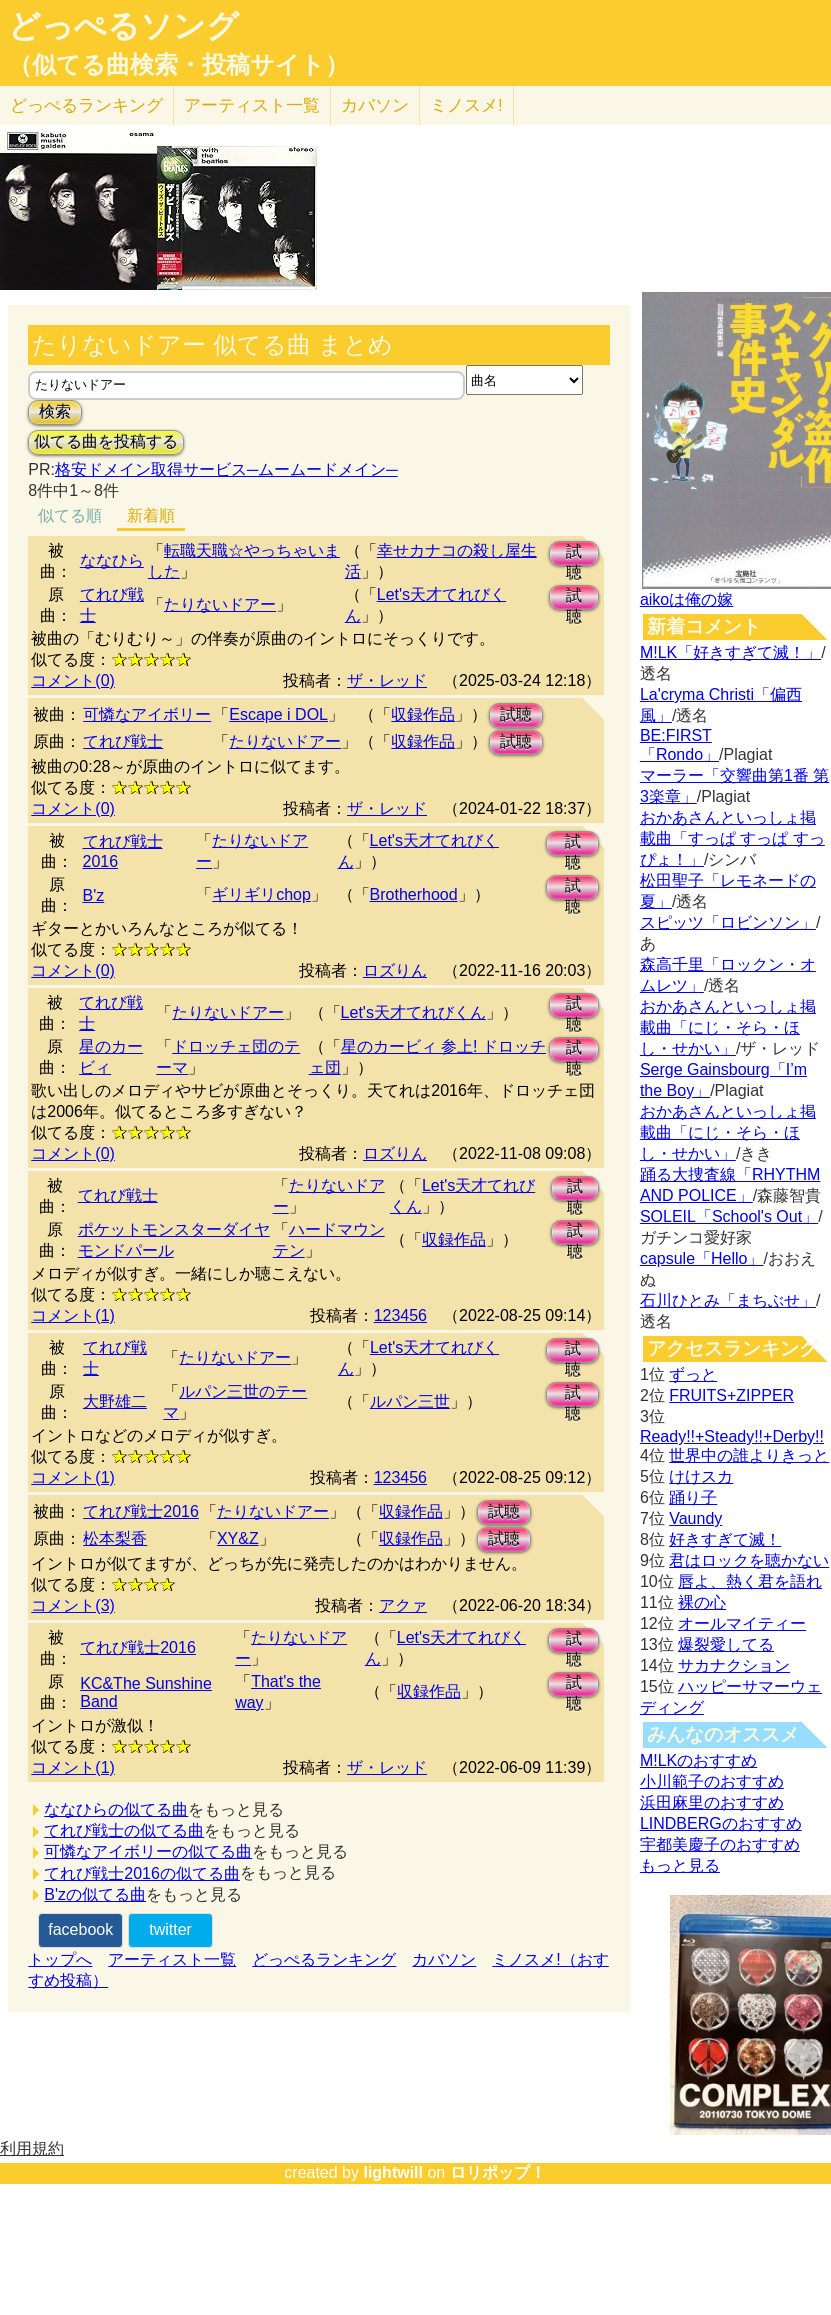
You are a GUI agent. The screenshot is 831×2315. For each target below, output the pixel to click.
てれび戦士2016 (141, 1511)
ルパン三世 (410, 1401)
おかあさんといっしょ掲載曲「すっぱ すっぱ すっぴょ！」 (732, 838)
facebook (80, 1929)
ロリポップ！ (498, 2172)
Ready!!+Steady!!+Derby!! (732, 1436)
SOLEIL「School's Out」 (729, 1216)
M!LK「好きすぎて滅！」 (730, 652)
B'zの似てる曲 (95, 1894)
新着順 (151, 515)
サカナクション (734, 1665)
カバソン (375, 105)
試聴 (574, 554)
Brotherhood (414, 894)
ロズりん (395, 970)
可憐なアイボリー (147, 714)
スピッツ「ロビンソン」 (728, 922)
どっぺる (86, 105)
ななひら (112, 560)
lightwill (393, 2172)
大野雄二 (115, 1401)
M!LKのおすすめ (698, 1760)
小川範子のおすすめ (712, 1781)
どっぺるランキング (324, 1959)
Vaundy (695, 1518)
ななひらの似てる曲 (116, 1809)
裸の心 (702, 1602)
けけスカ (701, 1476)
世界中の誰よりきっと (749, 1455)
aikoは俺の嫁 (686, 599)
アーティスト (252, 105)
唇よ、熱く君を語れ (750, 1581)
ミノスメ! (466, 105)
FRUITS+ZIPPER (731, 1395)
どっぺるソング (123, 26)
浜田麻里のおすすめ (712, 1802)
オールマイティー (742, 1623)
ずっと (693, 1374)
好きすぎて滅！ (725, 1539)
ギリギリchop (261, 894)
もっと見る (680, 1865)
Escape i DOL (278, 714)
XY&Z (238, 1538)
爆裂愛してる (726, 1644)
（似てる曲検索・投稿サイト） (178, 65)
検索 (55, 411)
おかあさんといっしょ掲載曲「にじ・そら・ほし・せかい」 (728, 1027)
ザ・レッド (387, 680)
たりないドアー (220, 604)
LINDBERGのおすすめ (721, 1823)
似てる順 (70, 515)
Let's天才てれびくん (413, 1012)
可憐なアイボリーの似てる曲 (148, 1851)
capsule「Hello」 (702, 1258)
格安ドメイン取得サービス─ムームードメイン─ (226, 469)
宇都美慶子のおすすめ (720, 1844)
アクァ (403, 1605)
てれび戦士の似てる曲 (124, 1830)
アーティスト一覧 (172, 1959)
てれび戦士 (123, 741)
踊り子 (693, 1497)
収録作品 (423, 714)
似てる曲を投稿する (106, 441)
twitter (170, 1929)
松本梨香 (115, 1538)
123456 (400, 1315)
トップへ (60, 1959)
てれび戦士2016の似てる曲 (142, 1873)
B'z (94, 895)
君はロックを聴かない (749, 1560)
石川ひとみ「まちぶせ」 (728, 1300)
